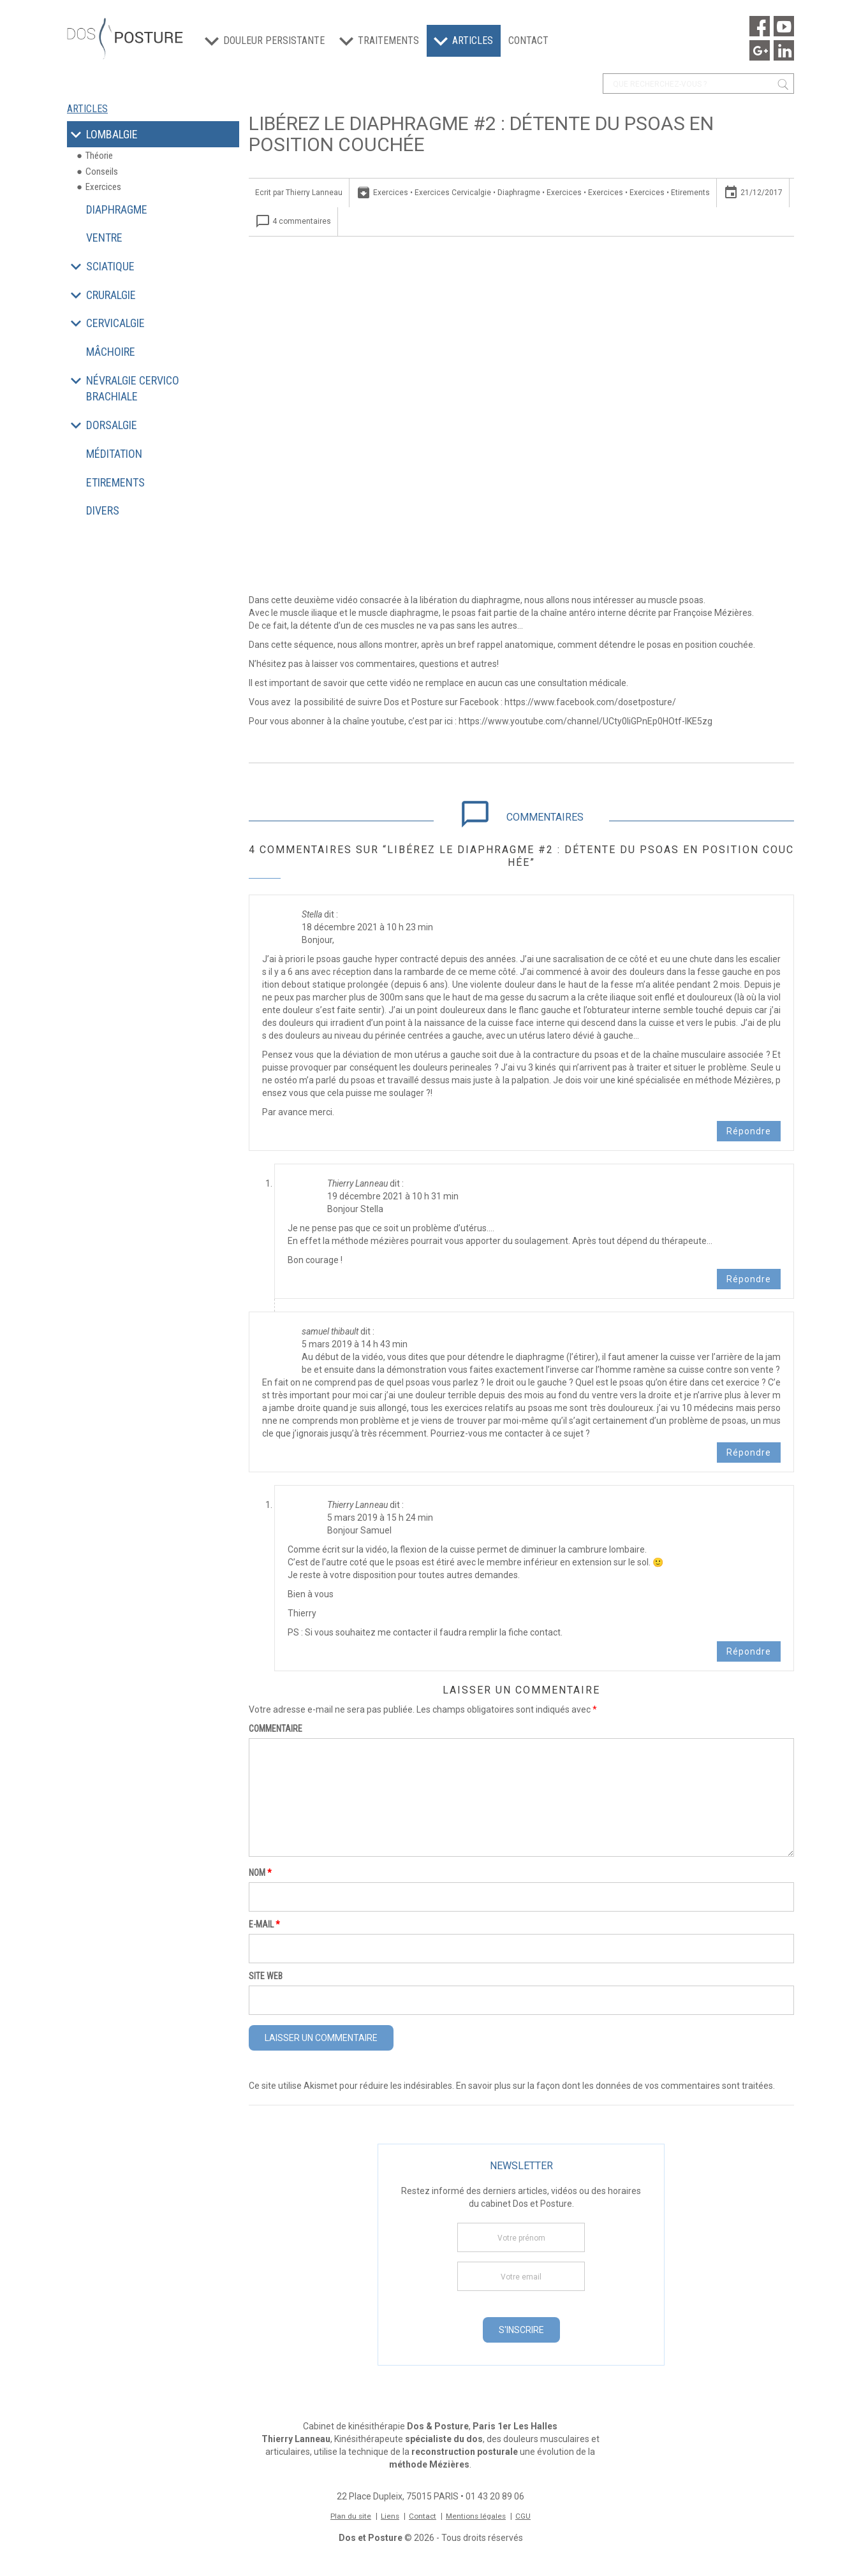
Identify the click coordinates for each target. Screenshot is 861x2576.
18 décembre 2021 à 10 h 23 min (367, 927)
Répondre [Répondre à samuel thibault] (748, 1452)
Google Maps (759, 50)
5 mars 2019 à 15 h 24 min (380, 1517)
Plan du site (350, 2516)
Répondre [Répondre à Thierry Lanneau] (748, 1279)
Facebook (759, 26)
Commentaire (275, 1728)
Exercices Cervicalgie (453, 192)
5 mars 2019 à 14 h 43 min (355, 1344)
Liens (389, 2516)
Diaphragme (518, 192)
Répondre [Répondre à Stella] (748, 1131)
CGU (525, 2516)
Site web (266, 1976)
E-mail (264, 1924)
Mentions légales (477, 2516)
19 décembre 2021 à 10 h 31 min (393, 1196)
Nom (260, 1873)
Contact (528, 40)
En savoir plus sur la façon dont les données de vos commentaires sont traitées (614, 2086)
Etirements (690, 192)
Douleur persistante (274, 40)
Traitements (388, 40)
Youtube (784, 26)
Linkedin (784, 50)
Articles (472, 40)
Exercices (390, 192)
